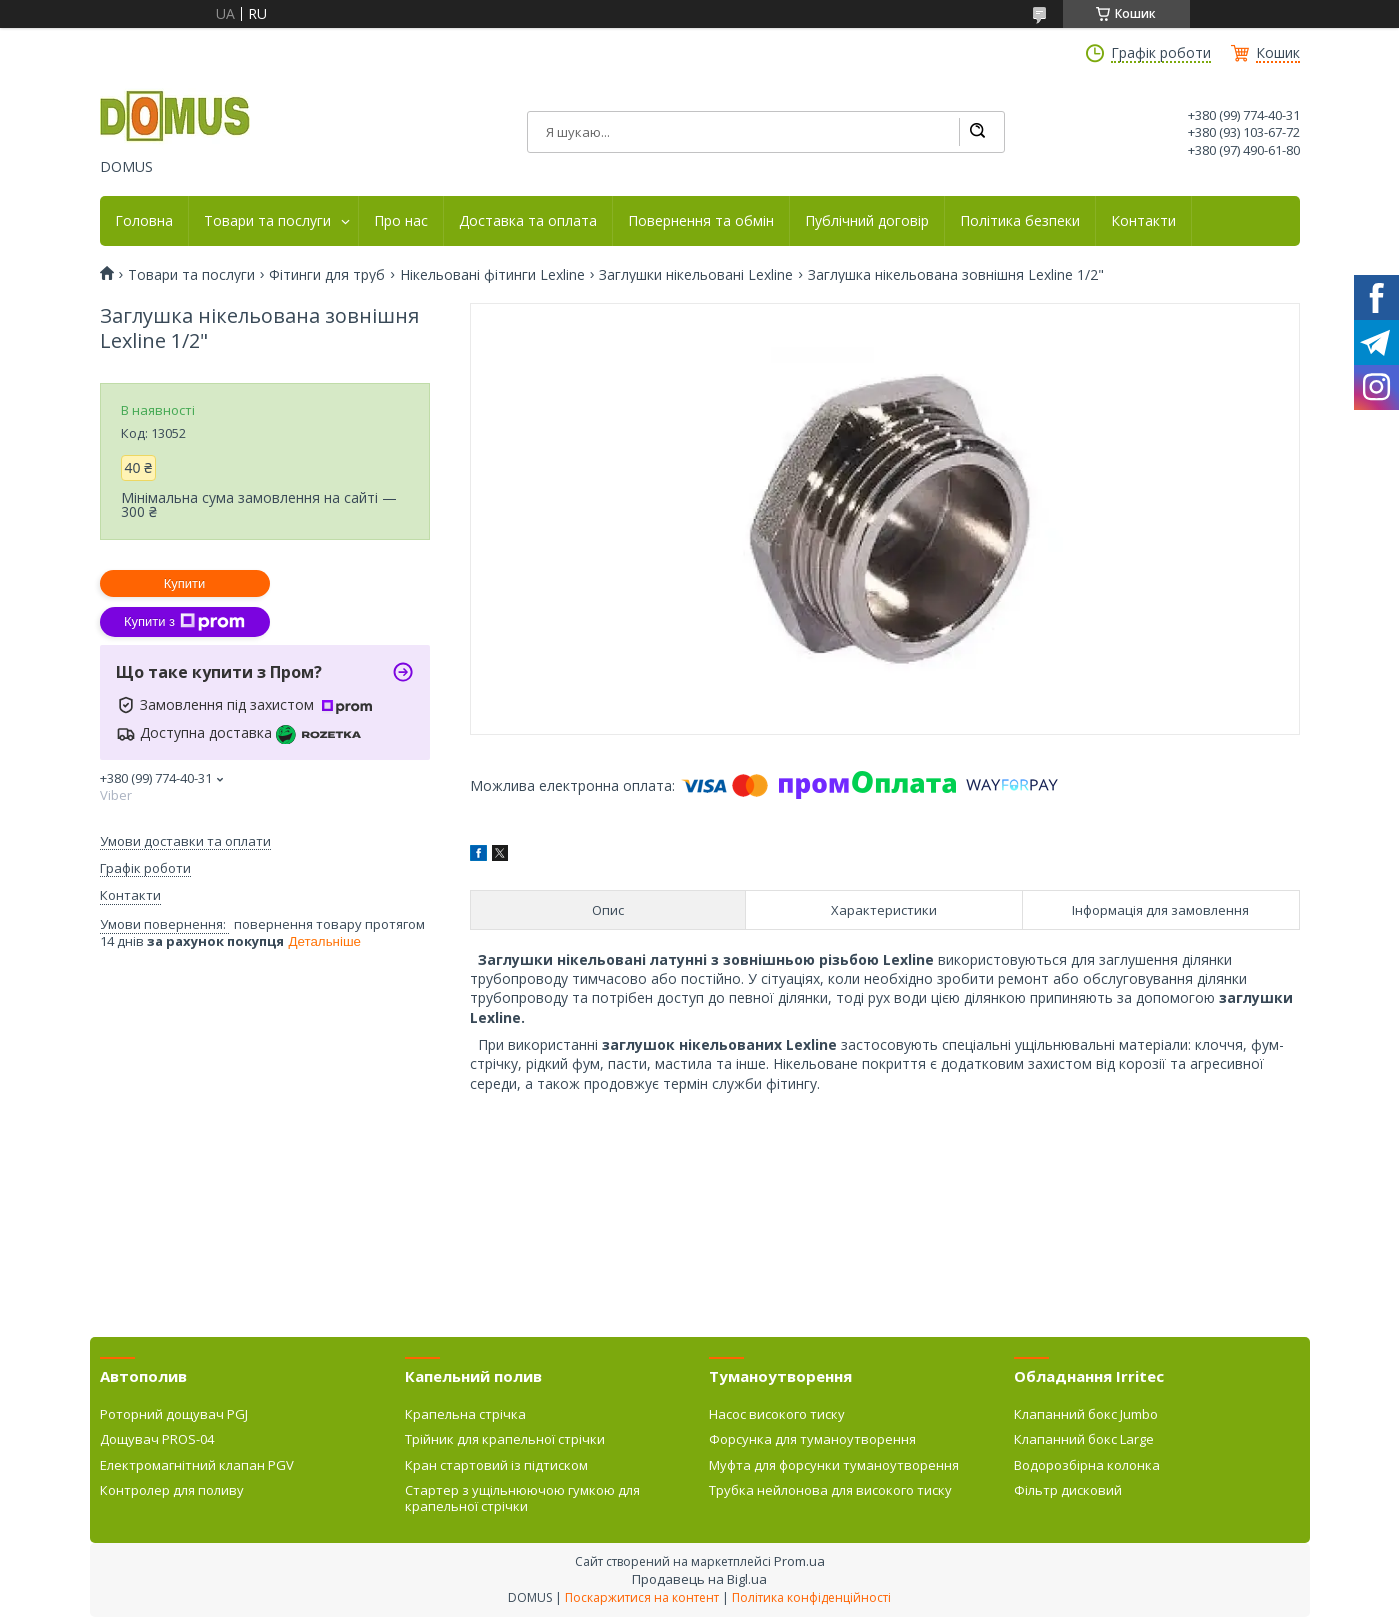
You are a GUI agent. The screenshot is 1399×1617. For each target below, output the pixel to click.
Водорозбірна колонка (1087, 1465)
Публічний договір (867, 221)
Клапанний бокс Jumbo (1086, 1414)
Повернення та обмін (701, 221)
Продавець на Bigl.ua (699, 1579)
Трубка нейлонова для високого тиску (830, 1490)
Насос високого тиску (777, 1414)
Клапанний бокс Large (1084, 1439)
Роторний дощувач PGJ (174, 1414)
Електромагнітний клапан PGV (197, 1465)
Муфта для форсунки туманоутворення (834, 1465)
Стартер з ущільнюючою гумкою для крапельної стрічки (522, 1498)
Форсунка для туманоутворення (812, 1439)
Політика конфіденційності (811, 1597)
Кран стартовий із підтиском (496, 1465)
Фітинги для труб (327, 275)
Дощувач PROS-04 (157, 1439)
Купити (185, 583)
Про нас (401, 221)
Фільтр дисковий (1068, 1490)
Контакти (1143, 221)
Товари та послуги (267, 221)
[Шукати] (977, 132)
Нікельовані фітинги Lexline (492, 275)
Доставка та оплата (528, 221)
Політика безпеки (1020, 221)
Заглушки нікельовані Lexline (696, 275)
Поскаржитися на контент (642, 1597)
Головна (144, 221)
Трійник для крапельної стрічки (505, 1439)
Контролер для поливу (172, 1490)
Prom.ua (799, 1561)
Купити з (184, 622)
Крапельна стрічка (465, 1414)
